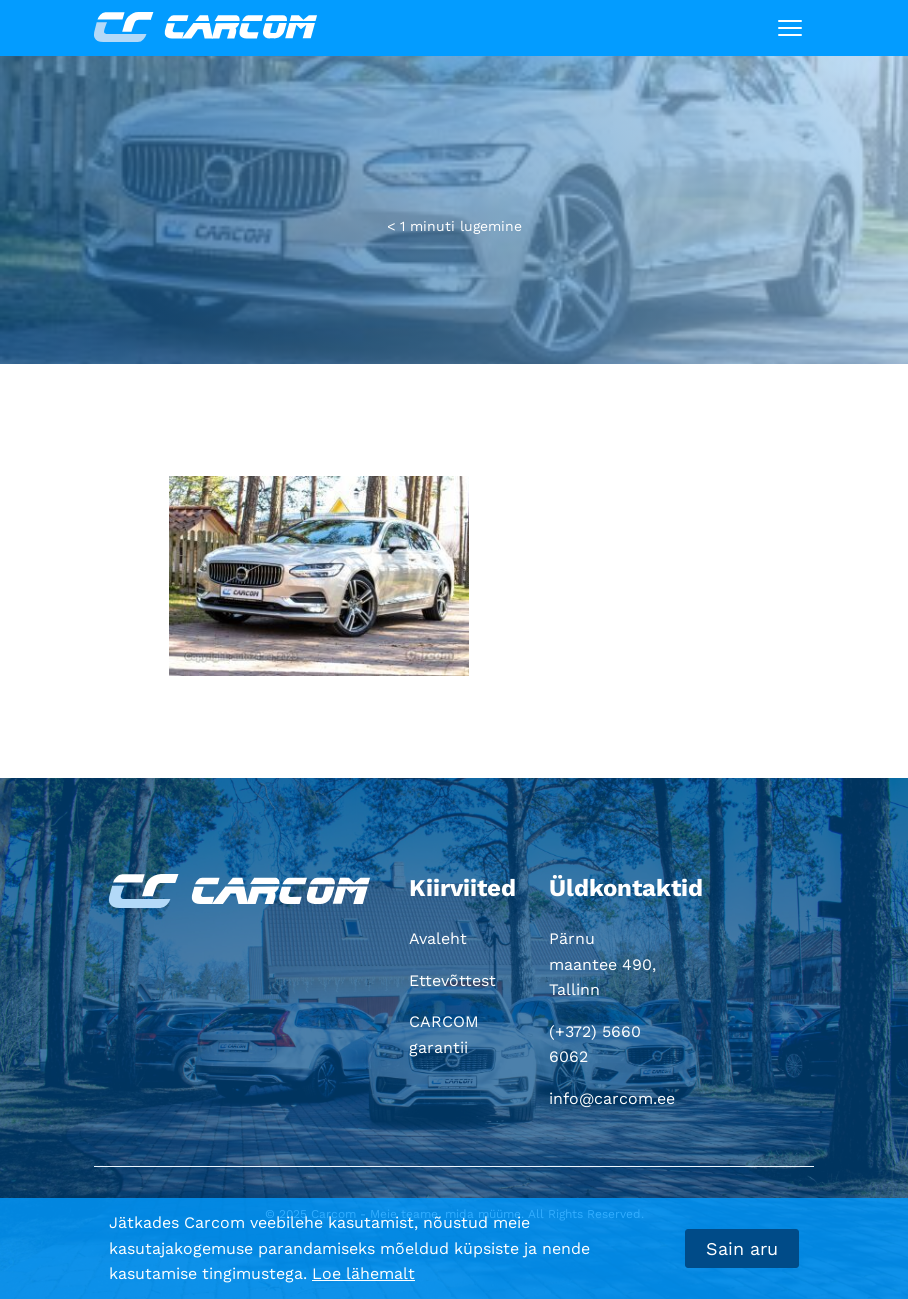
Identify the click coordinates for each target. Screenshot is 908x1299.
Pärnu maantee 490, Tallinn (602, 964)
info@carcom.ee (612, 1098)
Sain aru (742, 1248)
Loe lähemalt (363, 1273)
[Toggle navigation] (790, 28)
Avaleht (438, 938)
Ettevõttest (452, 980)
